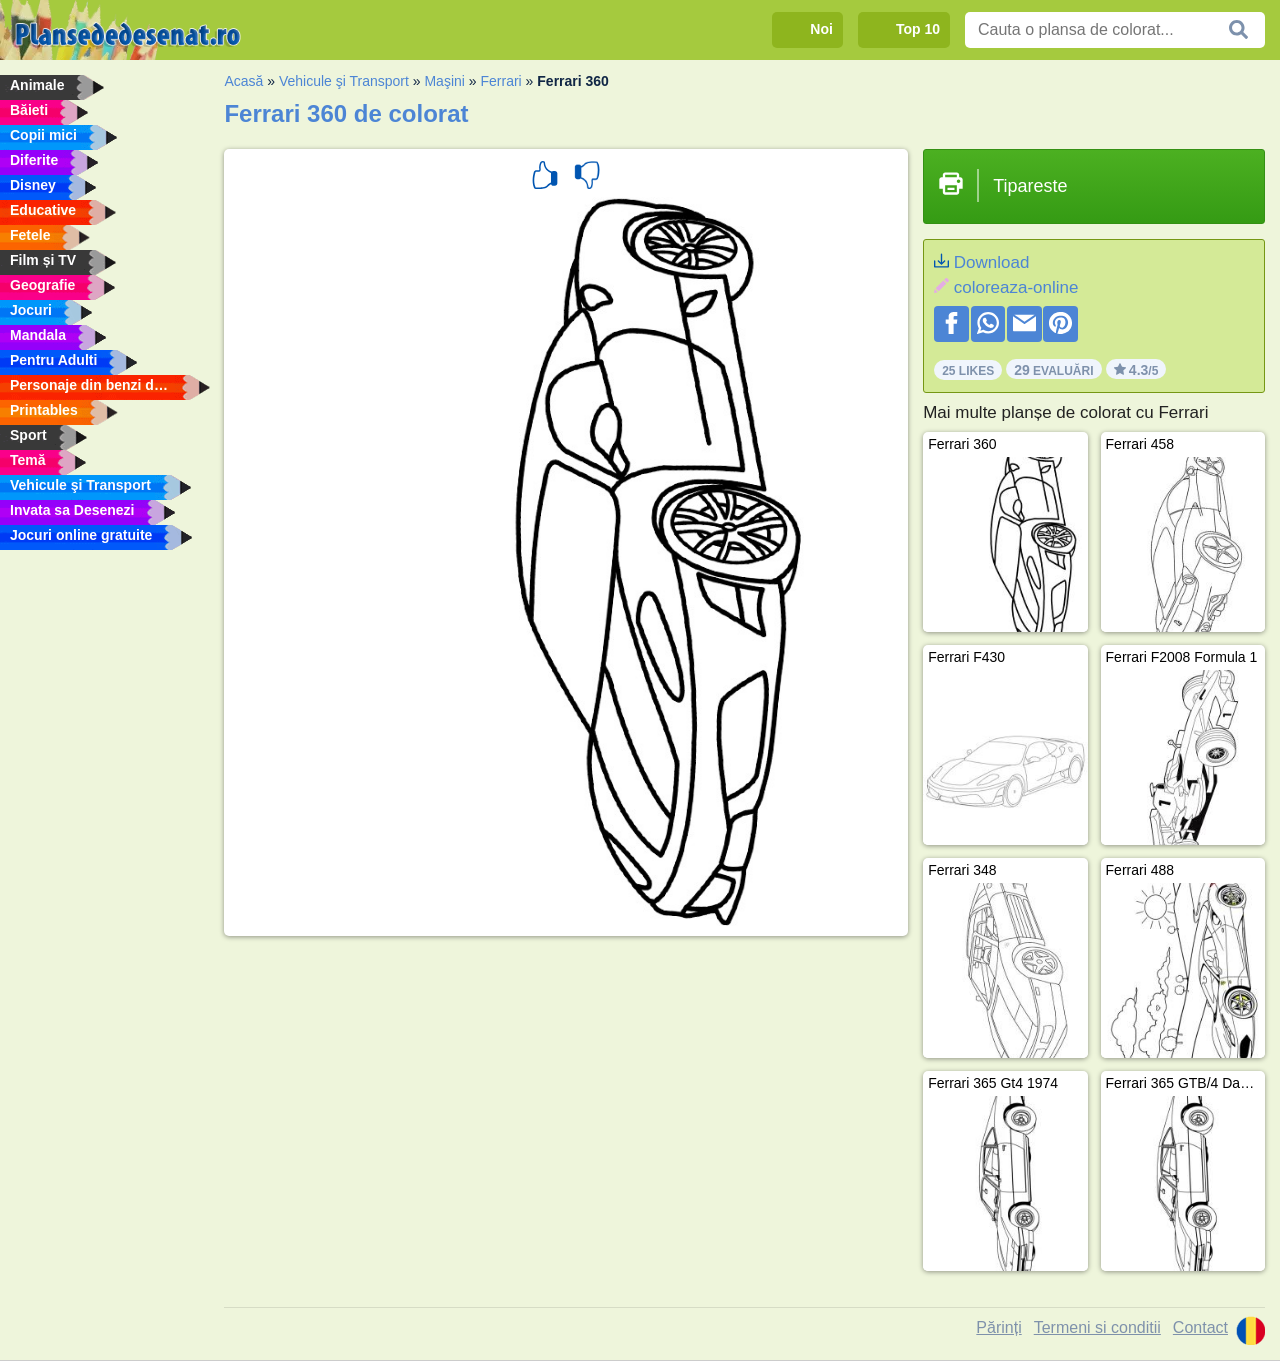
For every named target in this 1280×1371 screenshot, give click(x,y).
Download (992, 262)
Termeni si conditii (1097, 1327)
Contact (1200, 1327)
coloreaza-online (1016, 287)
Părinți (998, 1327)
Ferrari (500, 81)
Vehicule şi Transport (344, 81)
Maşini (444, 81)
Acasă (243, 81)
